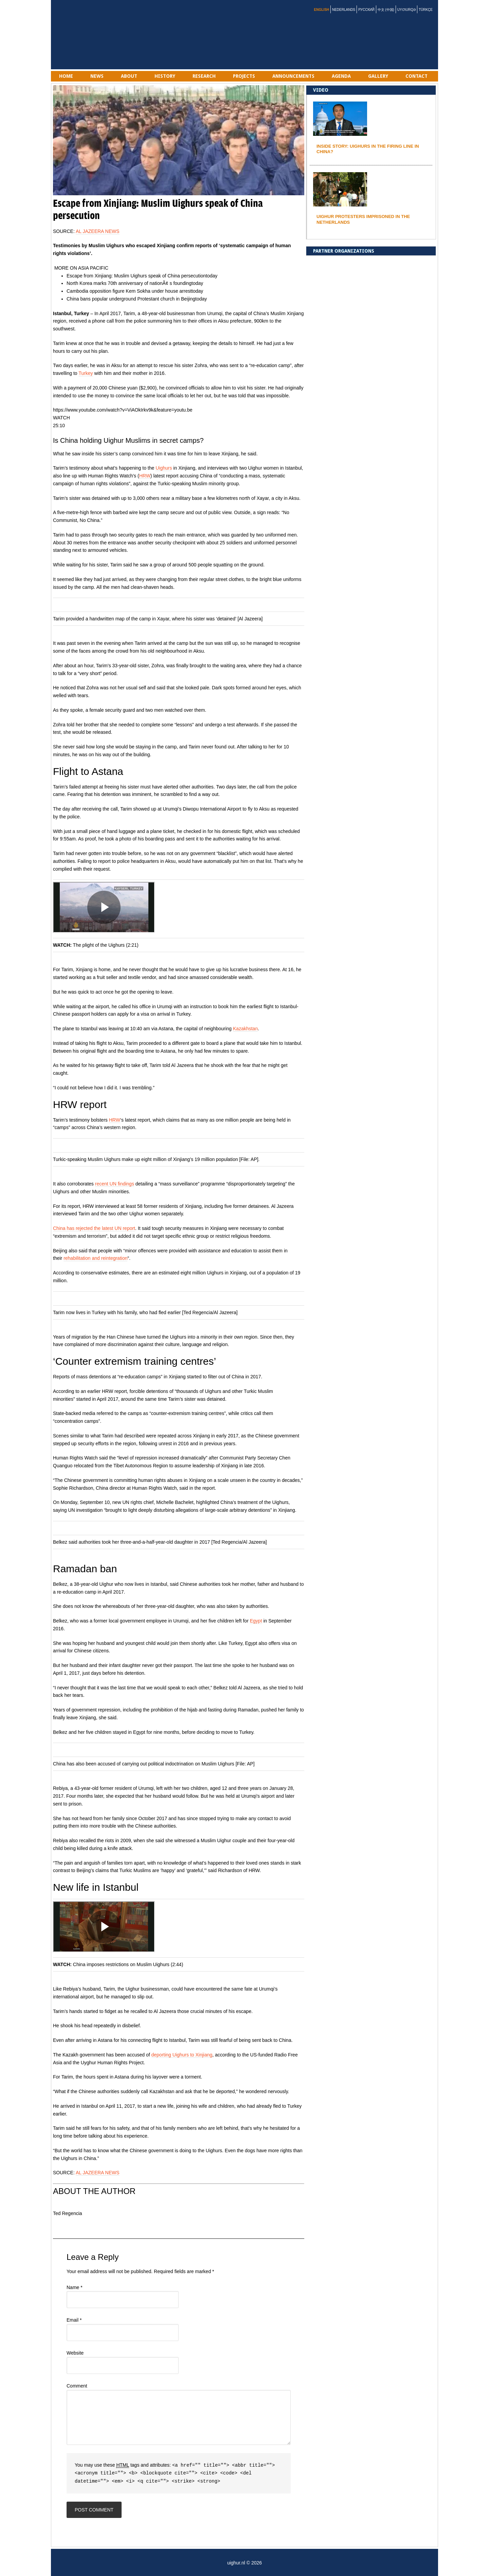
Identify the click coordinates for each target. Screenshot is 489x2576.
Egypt (256, 1620)
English (321, 10)
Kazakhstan (245, 1028)
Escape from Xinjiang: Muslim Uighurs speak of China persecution (136, 275)
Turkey (85, 373)
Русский (366, 10)
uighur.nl (88, 34)
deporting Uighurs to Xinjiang (182, 2054)
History (165, 76)
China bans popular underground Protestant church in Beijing (131, 299)
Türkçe (426, 10)
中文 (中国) (386, 10)
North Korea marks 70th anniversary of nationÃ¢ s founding (129, 283)
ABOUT (129, 76)
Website (75, 2353)
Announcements (293, 76)
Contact (416, 76)
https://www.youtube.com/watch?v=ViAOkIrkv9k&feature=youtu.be (123, 410)
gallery (378, 76)
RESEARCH (204, 76)
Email (74, 2320)
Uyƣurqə (406, 10)
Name (75, 2287)
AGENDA (341, 76)
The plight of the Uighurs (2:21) (106, 945)
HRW (144, 475)
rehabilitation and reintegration (95, 1258)
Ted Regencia (67, 2213)
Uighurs (164, 468)
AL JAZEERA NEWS (98, 231)
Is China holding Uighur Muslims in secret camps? (128, 440)
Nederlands (343, 10)
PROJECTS (244, 76)
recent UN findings (114, 1183)
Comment (77, 2386)
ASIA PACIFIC (93, 268)
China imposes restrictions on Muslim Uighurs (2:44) (128, 1964)
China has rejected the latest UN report (94, 1228)
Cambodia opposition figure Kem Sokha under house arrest (129, 291)
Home (66, 76)
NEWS (97, 76)
